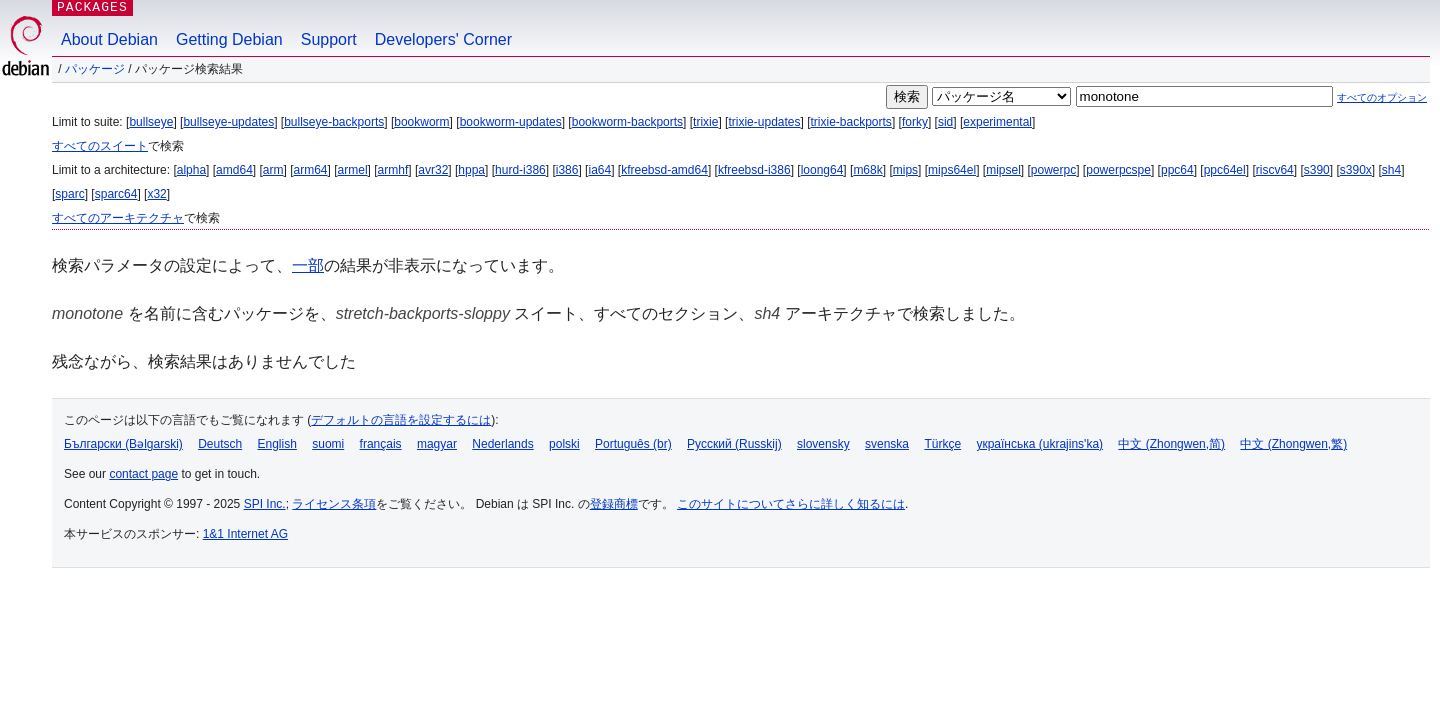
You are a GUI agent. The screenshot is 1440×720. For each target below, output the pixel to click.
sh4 (1391, 170)
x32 (156, 194)
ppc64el (1225, 170)
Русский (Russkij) (734, 444)
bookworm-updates (511, 122)
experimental (997, 122)
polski (564, 444)
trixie (705, 122)
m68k (867, 170)
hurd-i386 (520, 170)
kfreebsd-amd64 (664, 170)
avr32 (433, 170)
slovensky (823, 444)
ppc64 (1177, 170)
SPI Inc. (265, 504)
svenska (887, 444)
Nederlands (502, 444)
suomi (328, 444)
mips (905, 170)
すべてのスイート (100, 146)
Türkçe (942, 444)
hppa (471, 170)
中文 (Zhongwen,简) (1171, 444)
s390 (1317, 170)
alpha (191, 170)
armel (353, 170)
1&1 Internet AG (245, 534)
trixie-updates (764, 122)
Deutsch (220, 444)
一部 (308, 265)
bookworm (421, 122)
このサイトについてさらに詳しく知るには (791, 504)
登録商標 (614, 504)
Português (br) (633, 444)
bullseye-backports (334, 122)
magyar (437, 444)
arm (273, 170)
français (381, 444)
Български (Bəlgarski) (123, 444)
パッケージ (95, 69)
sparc (69, 194)
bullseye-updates (228, 122)
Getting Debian (229, 39)
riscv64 (1275, 170)
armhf (393, 170)
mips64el (952, 170)
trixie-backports (851, 122)
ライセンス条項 (334, 504)
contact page (143, 474)
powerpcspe (1118, 170)
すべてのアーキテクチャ (118, 218)
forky (915, 122)
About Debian (109, 39)
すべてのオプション (1382, 97)
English (277, 444)
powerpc (1053, 170)
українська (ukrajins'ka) (1039, 444)
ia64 (599, 170)
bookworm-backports (627, 122)
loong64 (822, 170)
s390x (1356, 170)
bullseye (151, 122)
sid (945, 122)
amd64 (234, 170)
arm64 (311, 170)
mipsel (1003, 170)
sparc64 (116, 194)
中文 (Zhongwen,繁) (1293, 444)
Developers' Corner (443, 39)
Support (329, 39)
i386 (567, 170)
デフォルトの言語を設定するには (401, 420)
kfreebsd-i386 (754, 170)
